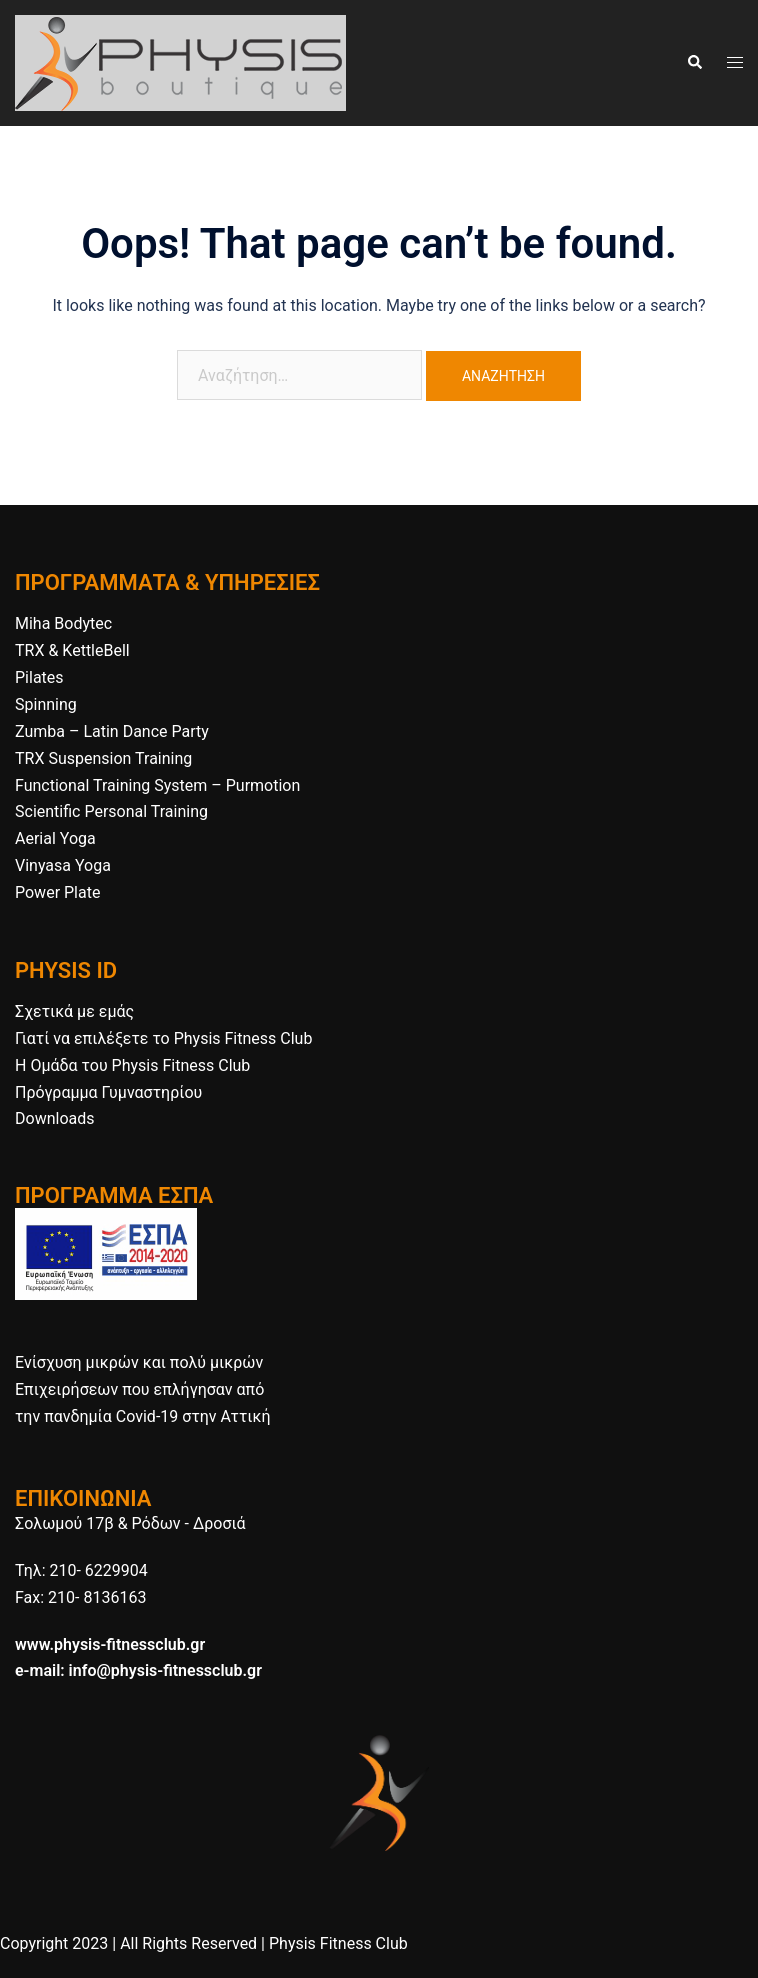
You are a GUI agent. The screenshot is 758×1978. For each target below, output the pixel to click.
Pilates (39, 677)
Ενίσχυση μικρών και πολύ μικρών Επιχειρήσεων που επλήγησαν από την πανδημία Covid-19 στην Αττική (142, 1389)
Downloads (54, 1118)
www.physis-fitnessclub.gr (110, 1644)
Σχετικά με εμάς (74, 1011)
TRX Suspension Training (103, 758)
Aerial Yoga (55, 838)
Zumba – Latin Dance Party (112, 731)
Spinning (46, 704)
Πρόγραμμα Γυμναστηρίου (108, 1092)
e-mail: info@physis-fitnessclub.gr (138, 1670)
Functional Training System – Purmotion (157, 785)
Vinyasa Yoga (63, 865)
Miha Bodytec (63, 623)
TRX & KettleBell (72, 650)
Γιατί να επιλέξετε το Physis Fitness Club (163, 1038)
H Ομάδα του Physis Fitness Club (132, 1065)
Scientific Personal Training (111, 811)
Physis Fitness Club (338, 1943)
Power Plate (57, 892)
